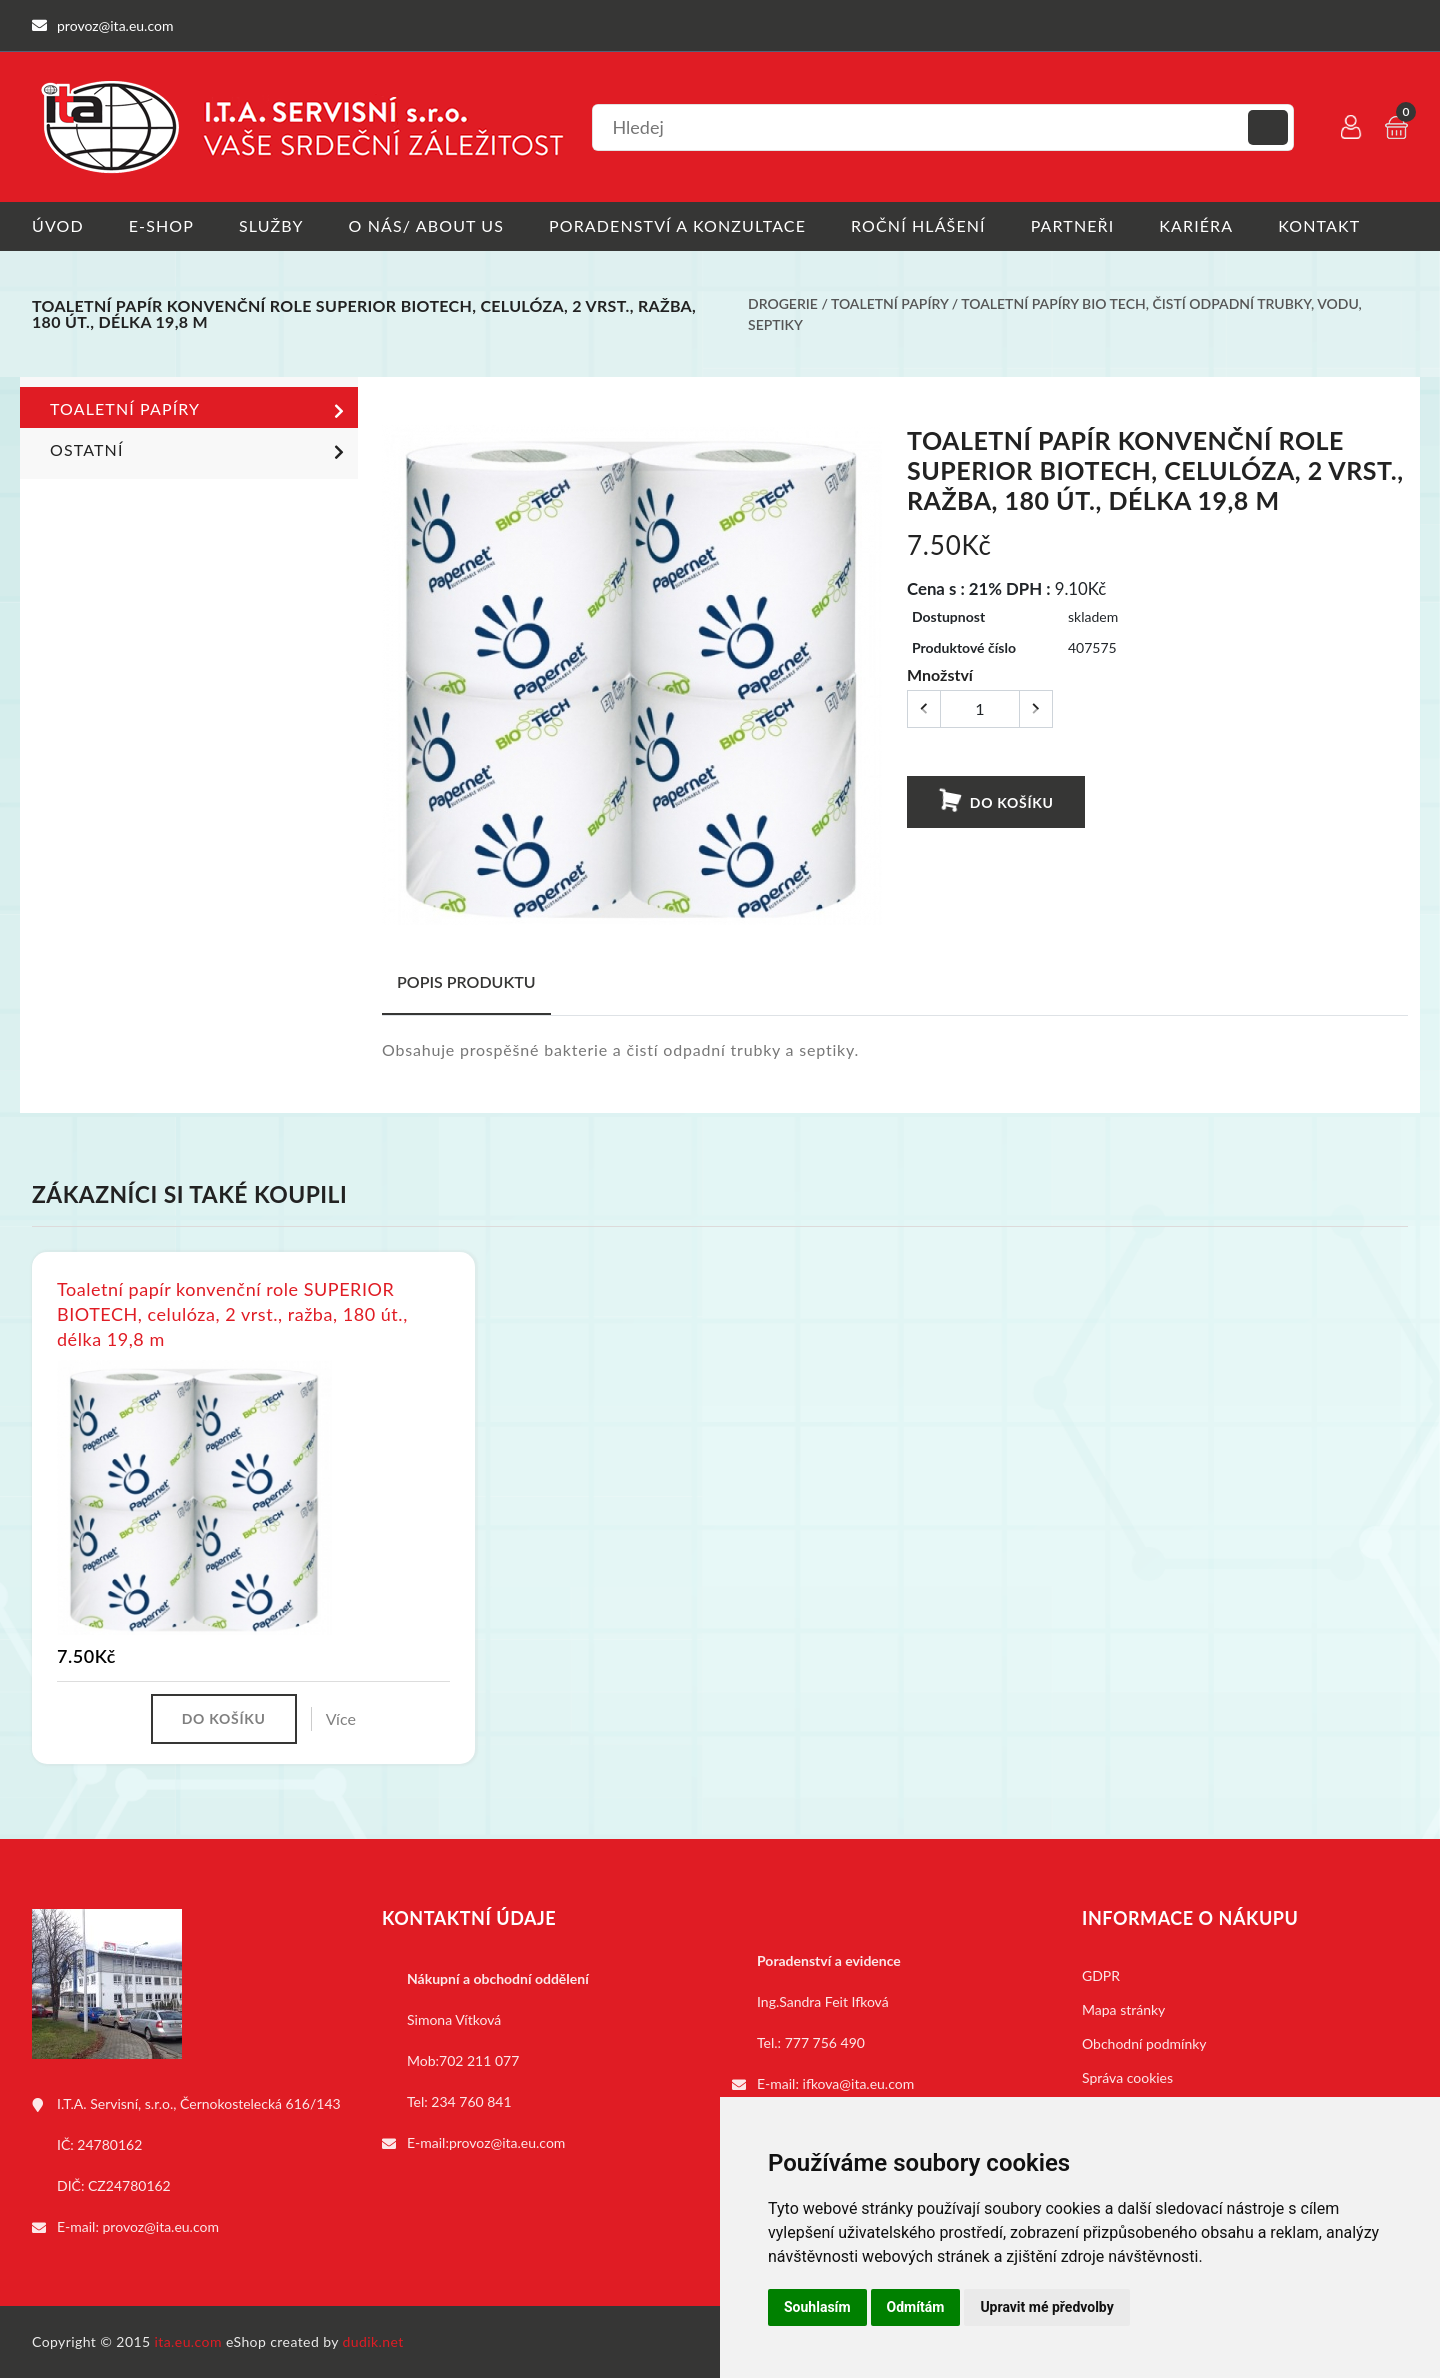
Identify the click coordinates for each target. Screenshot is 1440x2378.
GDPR (1101, 1975)
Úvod (58, 225)
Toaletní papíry (889, 303)
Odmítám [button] (916, 2307)
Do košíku (995, 801)
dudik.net (373, 2341)
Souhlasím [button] (817, 2307)
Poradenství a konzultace (677, 225)
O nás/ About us (427, 225)
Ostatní (200, 452)
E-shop (161, 225)
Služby (271, 225)
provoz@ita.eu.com (161, 2226)
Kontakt (1319, 225)
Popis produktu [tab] (466, 981)
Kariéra (1196, 225)
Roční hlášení (918, 225)
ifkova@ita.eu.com (859, 2083)
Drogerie (783, 303)
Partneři (1073, 225)
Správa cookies (1127, 2077)
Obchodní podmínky (1144, 2043)
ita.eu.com (188, 2341)
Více (341, 1718)
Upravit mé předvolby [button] (1046, 2307)
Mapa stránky (1123, 2009)
